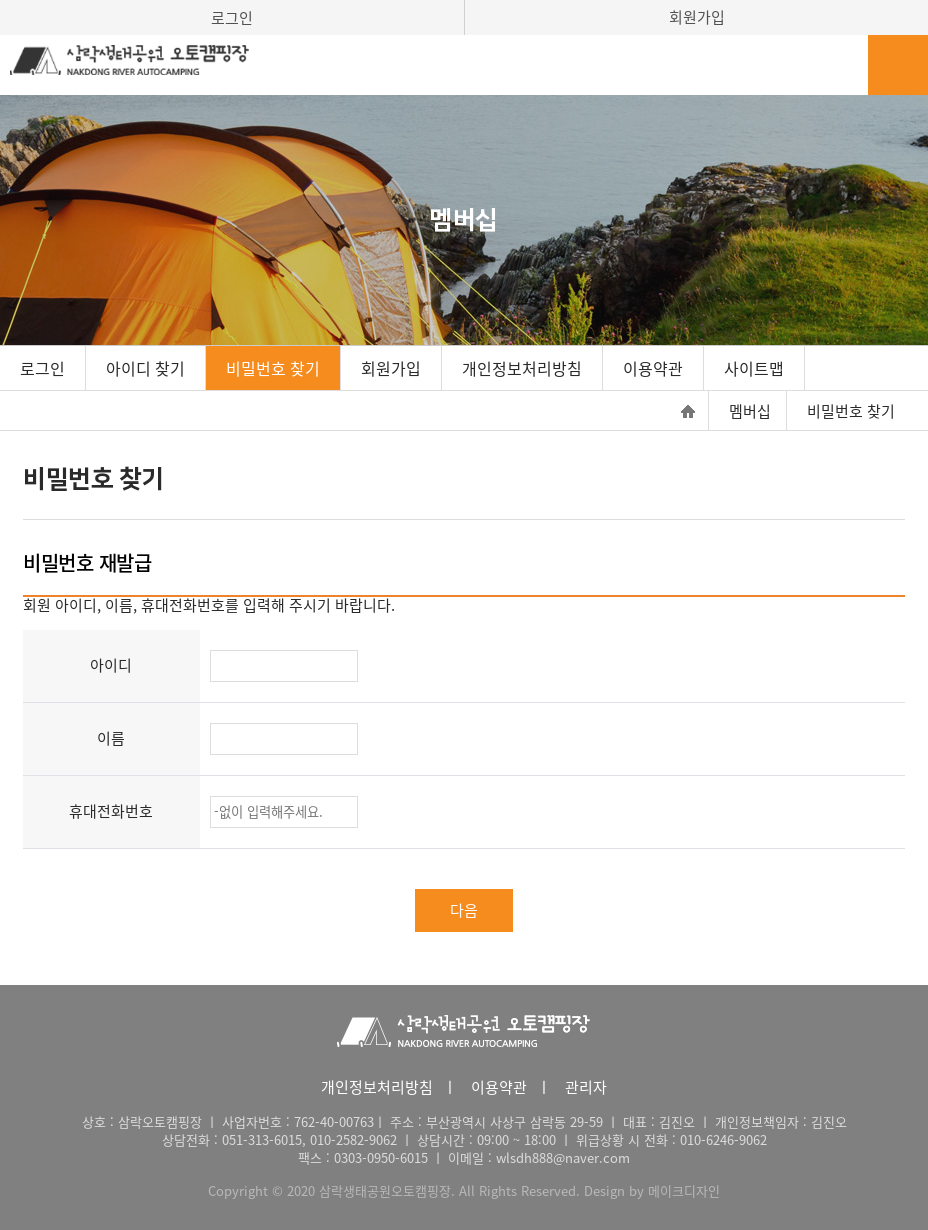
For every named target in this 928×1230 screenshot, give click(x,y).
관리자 (586, 1087)
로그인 (232, 18)
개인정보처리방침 (522, 368)
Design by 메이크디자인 (652, 1191)
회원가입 (697, 17)
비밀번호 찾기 (273, 368)
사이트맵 (754, 368)
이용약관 (653, 368)
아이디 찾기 (145, 368)
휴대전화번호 (111, 811)
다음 (464, 910)
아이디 (111, 665)
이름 (111, 738)
